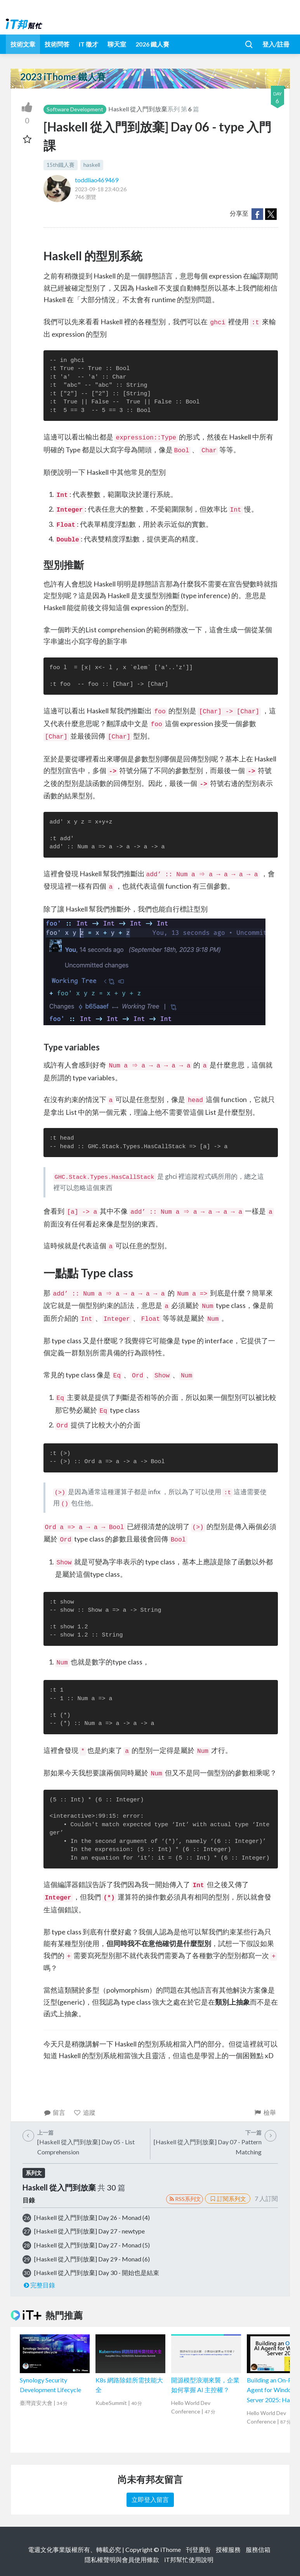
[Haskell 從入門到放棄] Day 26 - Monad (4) (92, 2217)
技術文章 (22, 44)
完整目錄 (39, 2285)
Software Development (75, 109)
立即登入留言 (150, 2499)
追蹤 (84, 2112)
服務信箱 (258, 2549)
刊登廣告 (198, 2549)
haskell (91, 164)
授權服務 (228, 2549)
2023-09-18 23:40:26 (101, 189)
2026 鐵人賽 (152, 44)
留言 (54, 2112)
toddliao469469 (96, 179)
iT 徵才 (88, 44)
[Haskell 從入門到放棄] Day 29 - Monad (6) (92, 2259)
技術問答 (57, 44)
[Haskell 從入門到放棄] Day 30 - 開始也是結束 (96, 2272)
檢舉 (265, 2112)
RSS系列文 (184, 2198)
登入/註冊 (276, 44)
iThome (170, 2549)
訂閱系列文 (227, 2198)
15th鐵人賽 (61, 164)
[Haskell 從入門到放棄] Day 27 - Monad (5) (92, 2245)
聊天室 (117, 44)
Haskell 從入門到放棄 (137, 108)
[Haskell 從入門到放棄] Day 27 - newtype (89, 2231)
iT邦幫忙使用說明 (188, 2559)
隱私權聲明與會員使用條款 (122, 2559)
